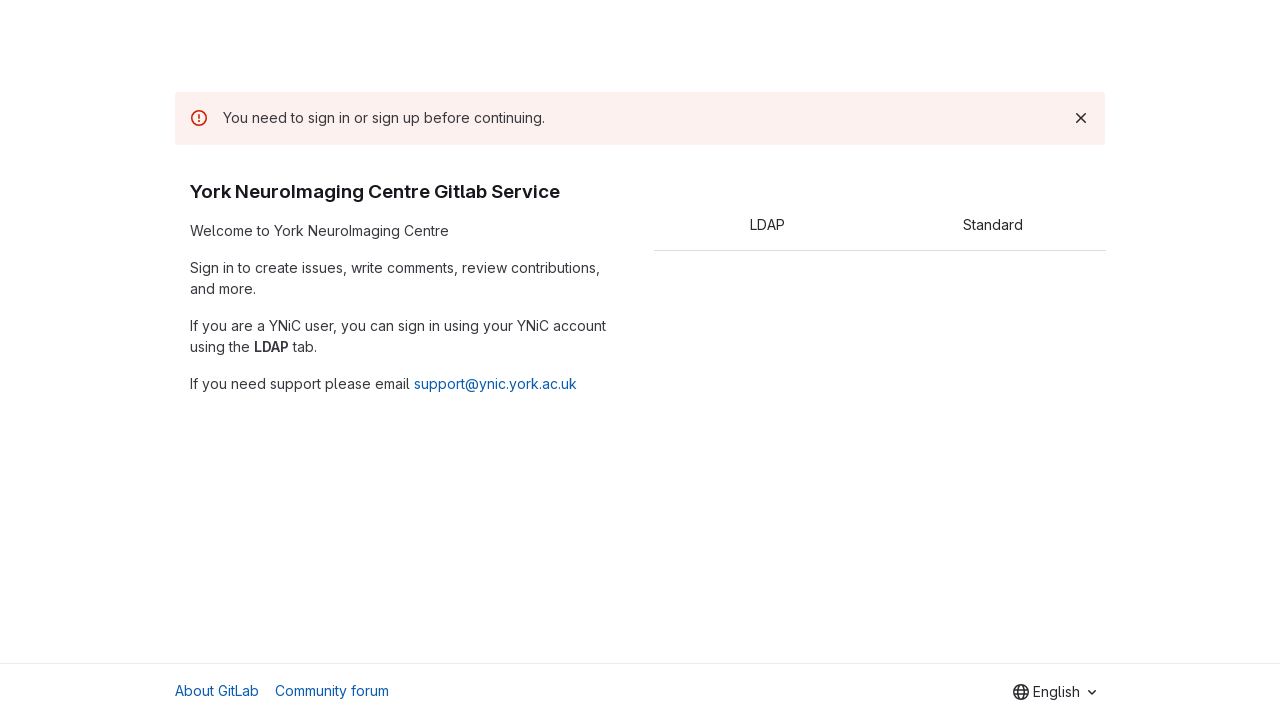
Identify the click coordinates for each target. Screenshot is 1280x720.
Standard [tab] (993, 224)
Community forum (332, 690)
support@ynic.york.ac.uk (495, 383)
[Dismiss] (1081, 118)
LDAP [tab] (767, 224)
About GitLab (217, 690)
